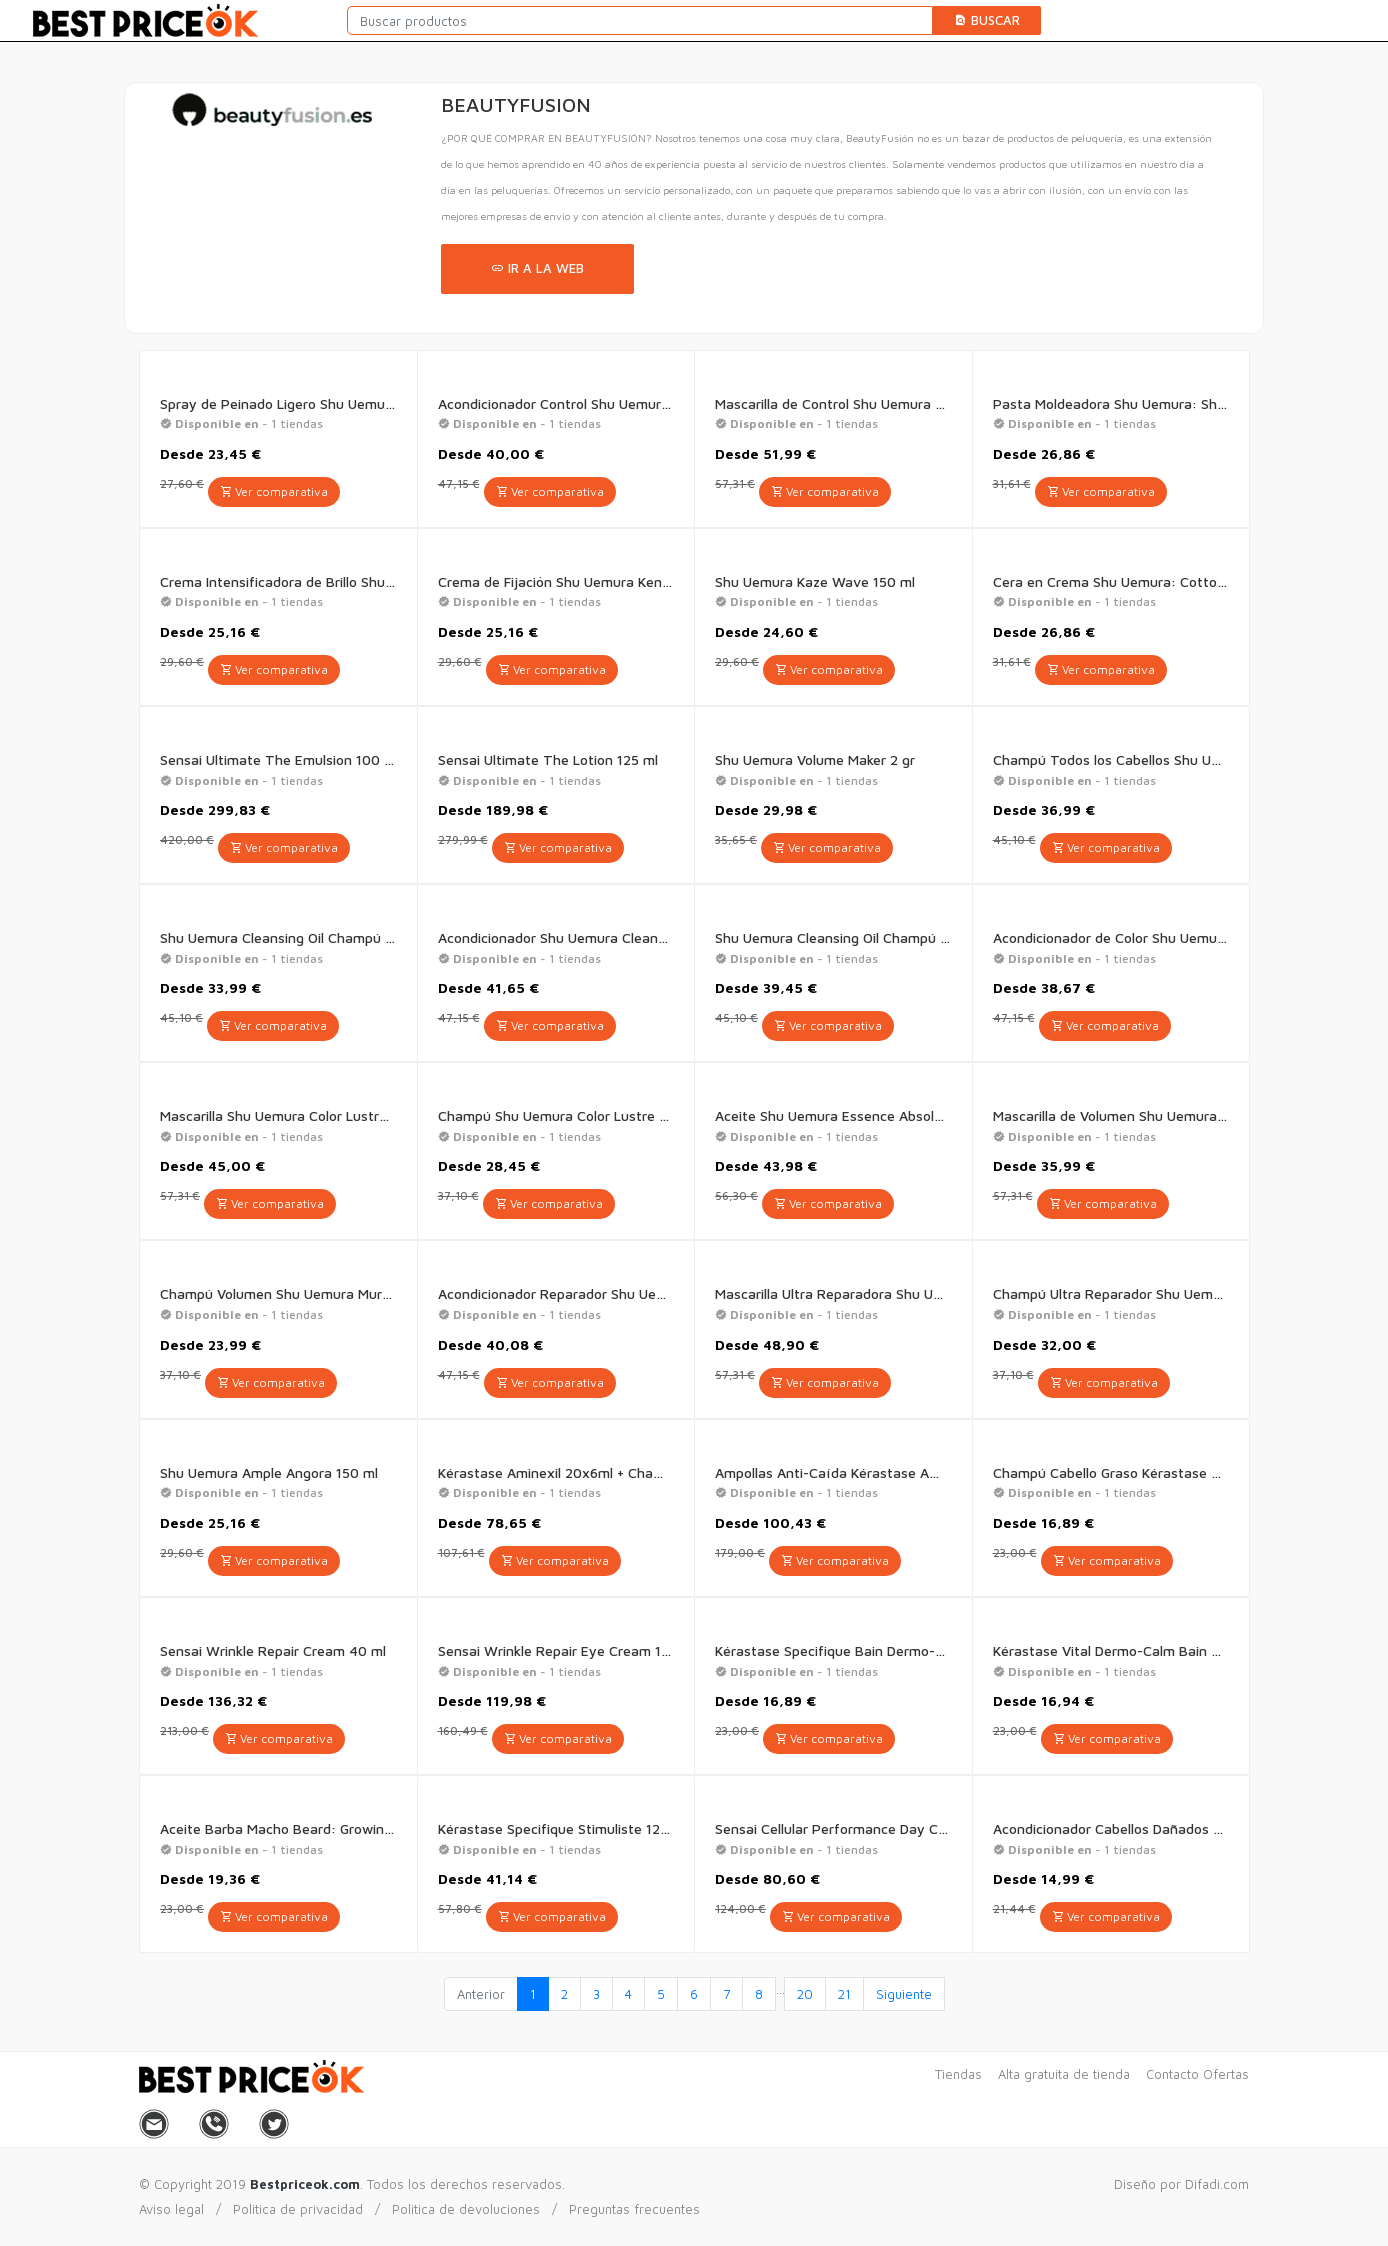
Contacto (1172, 2074)
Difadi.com (1217, 2184)
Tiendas (958, 2074)
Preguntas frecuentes (634, 2209)
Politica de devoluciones (466, 2209)
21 (844, 1994)
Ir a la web (537, 268)
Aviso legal (171, 2209)
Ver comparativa (274, 491)
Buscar (987, 20)
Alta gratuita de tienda (1064, 2074)
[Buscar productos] (640, 20)
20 (805, 1994)
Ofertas (1226, 2074)
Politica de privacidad (298, 2209)
